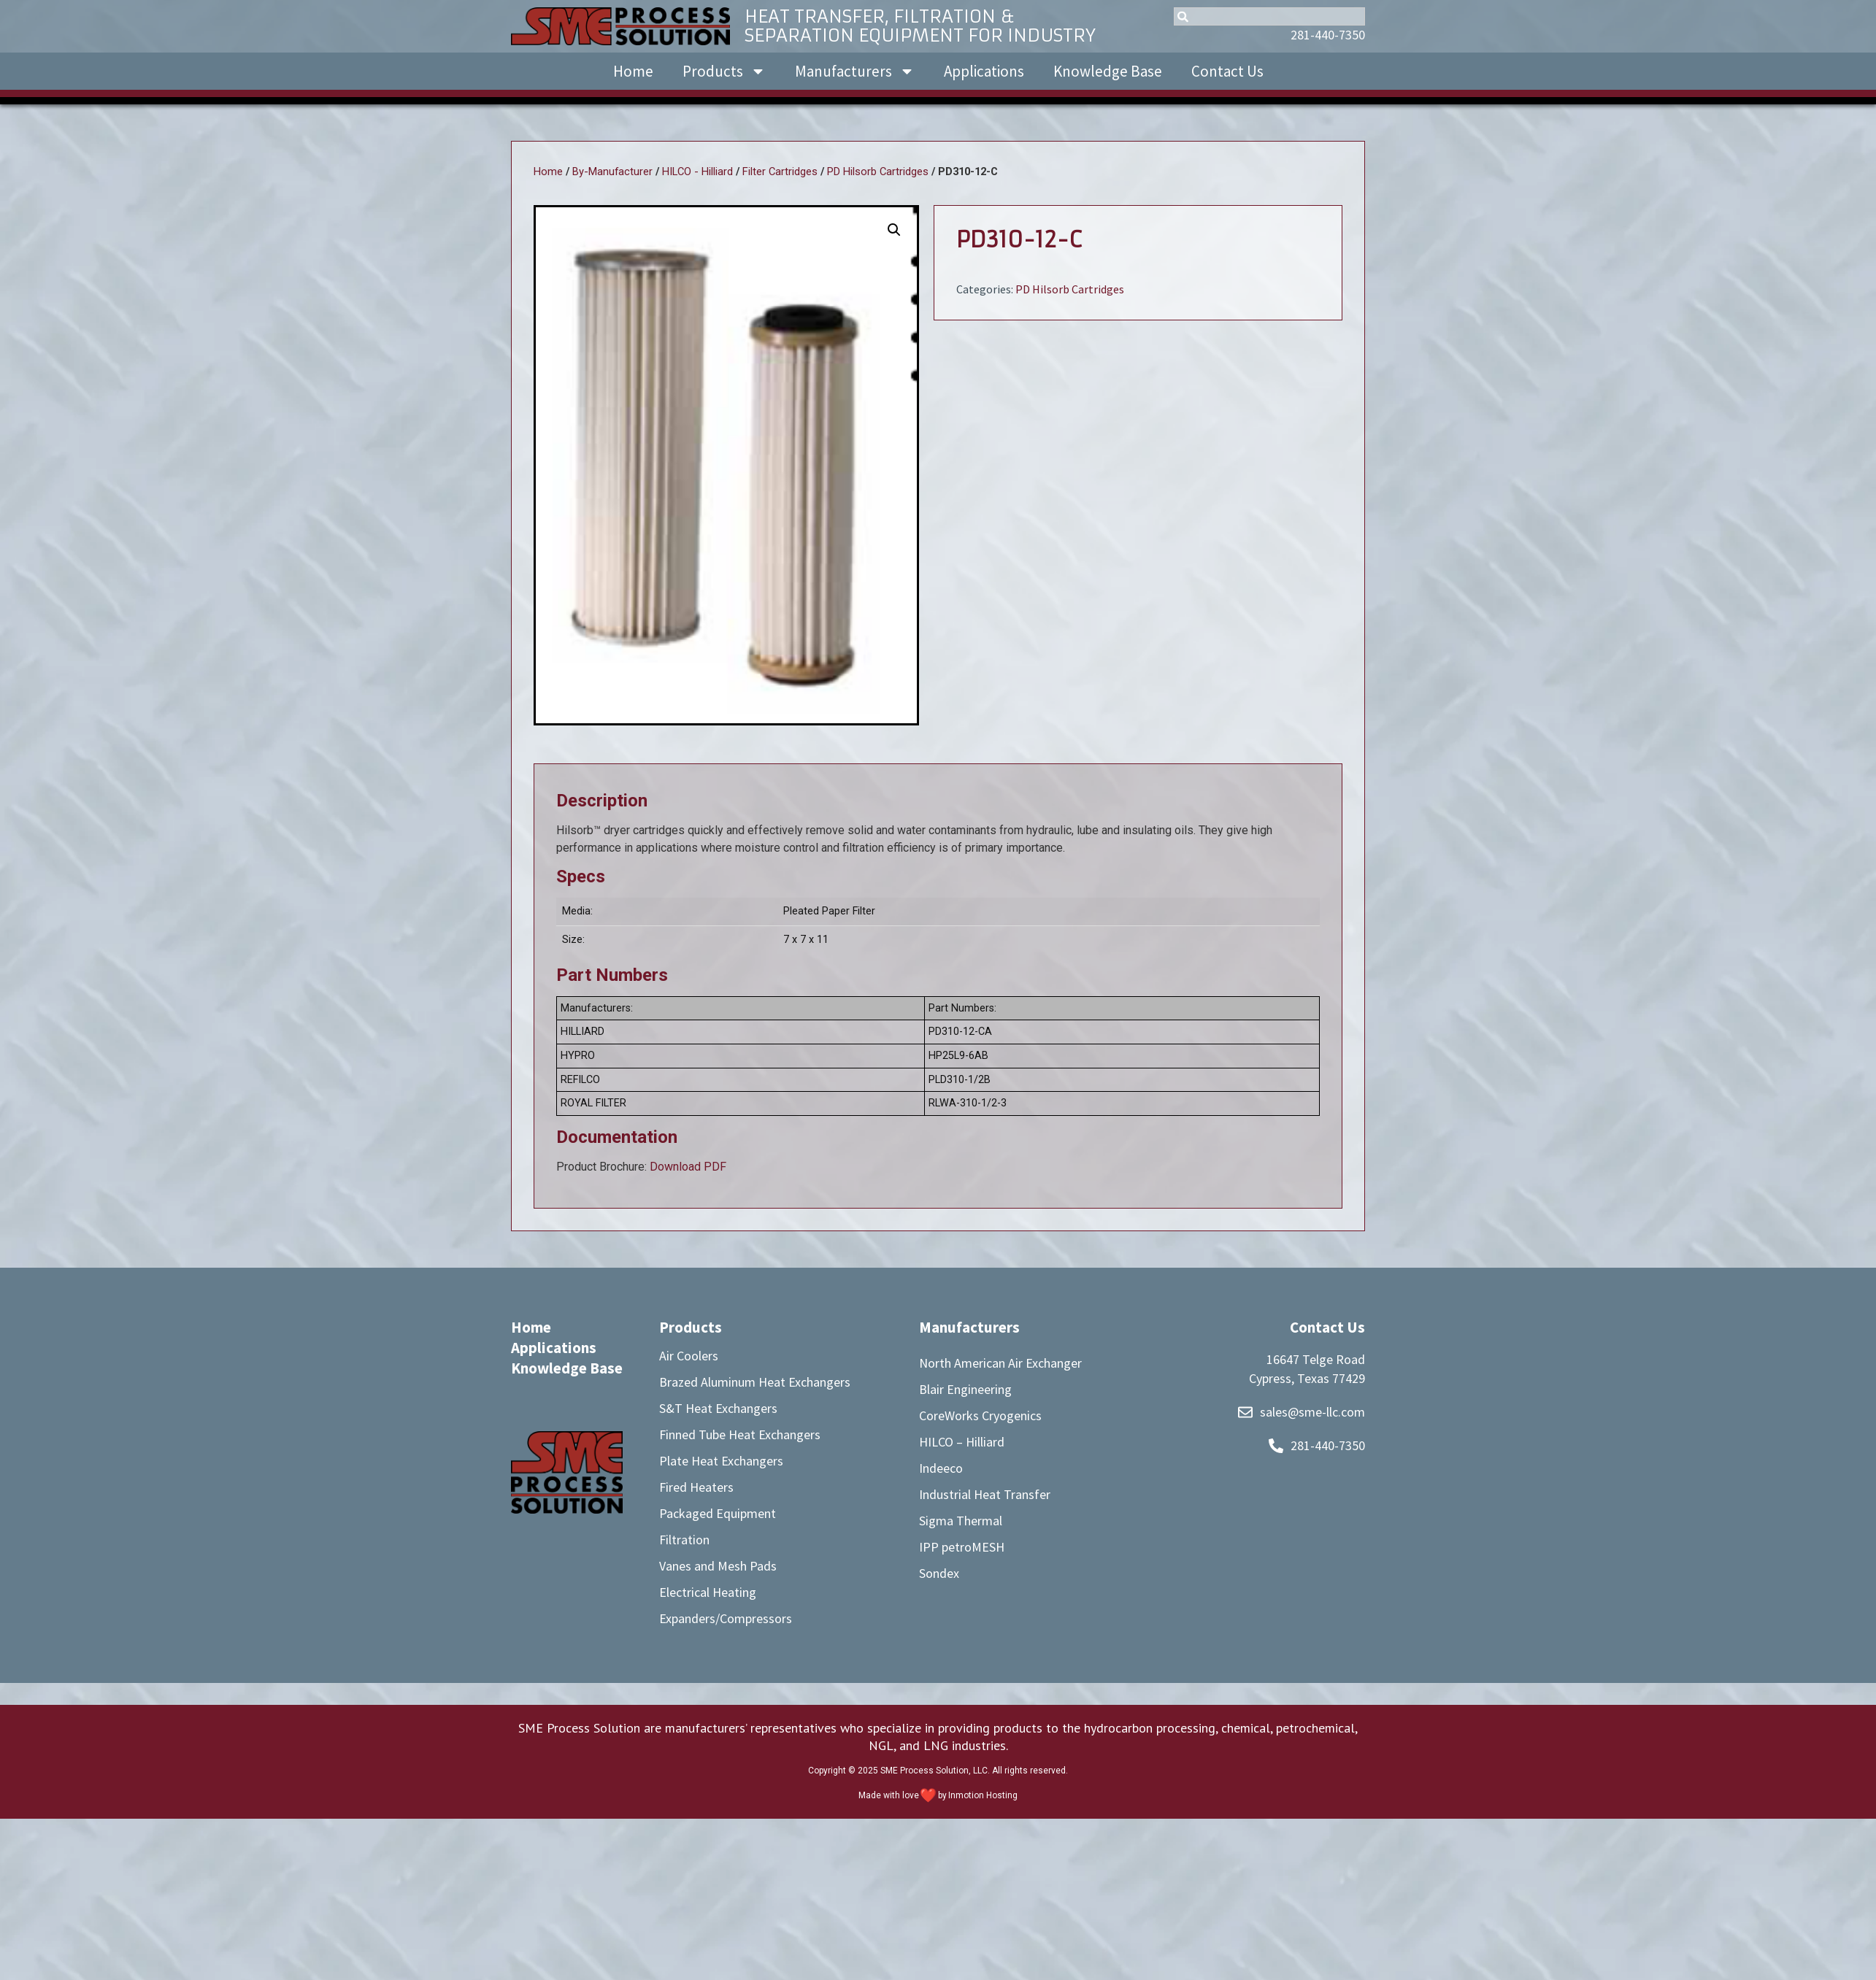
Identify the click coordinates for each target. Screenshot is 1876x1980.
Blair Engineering (965, 1389)
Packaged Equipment (717, 1513)
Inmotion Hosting (983, 1795)
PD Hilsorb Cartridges (878, 171)
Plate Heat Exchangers (721, 1460)
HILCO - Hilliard (697, 171)
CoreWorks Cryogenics (980, 1415)
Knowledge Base (1107, 71)
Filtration (684, 1539)
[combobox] (1269, 16)
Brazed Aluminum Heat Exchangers (754, 1382)
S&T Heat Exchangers (718, 1408)
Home (633, 71)
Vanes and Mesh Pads (718, 1565)
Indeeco (941, 1468)
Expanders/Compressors (725, 1618)
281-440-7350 (1328, 34)
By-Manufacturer (612, 171)
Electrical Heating (707, 1592)
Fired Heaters (696, 1487)
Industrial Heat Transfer (984, 1494)
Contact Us (1227, 71)
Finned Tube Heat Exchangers (739, 1434)
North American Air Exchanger (1000, 1363)
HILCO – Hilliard (961, 1441)
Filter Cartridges (780, 171)
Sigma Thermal (960, 1520)
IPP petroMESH (961, 1546)
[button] (894, 230)
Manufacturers (855, 71)
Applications (984, 71)
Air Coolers (688, 1355)
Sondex (939, 1573)
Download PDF (688, 1167)
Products (724, 71)
